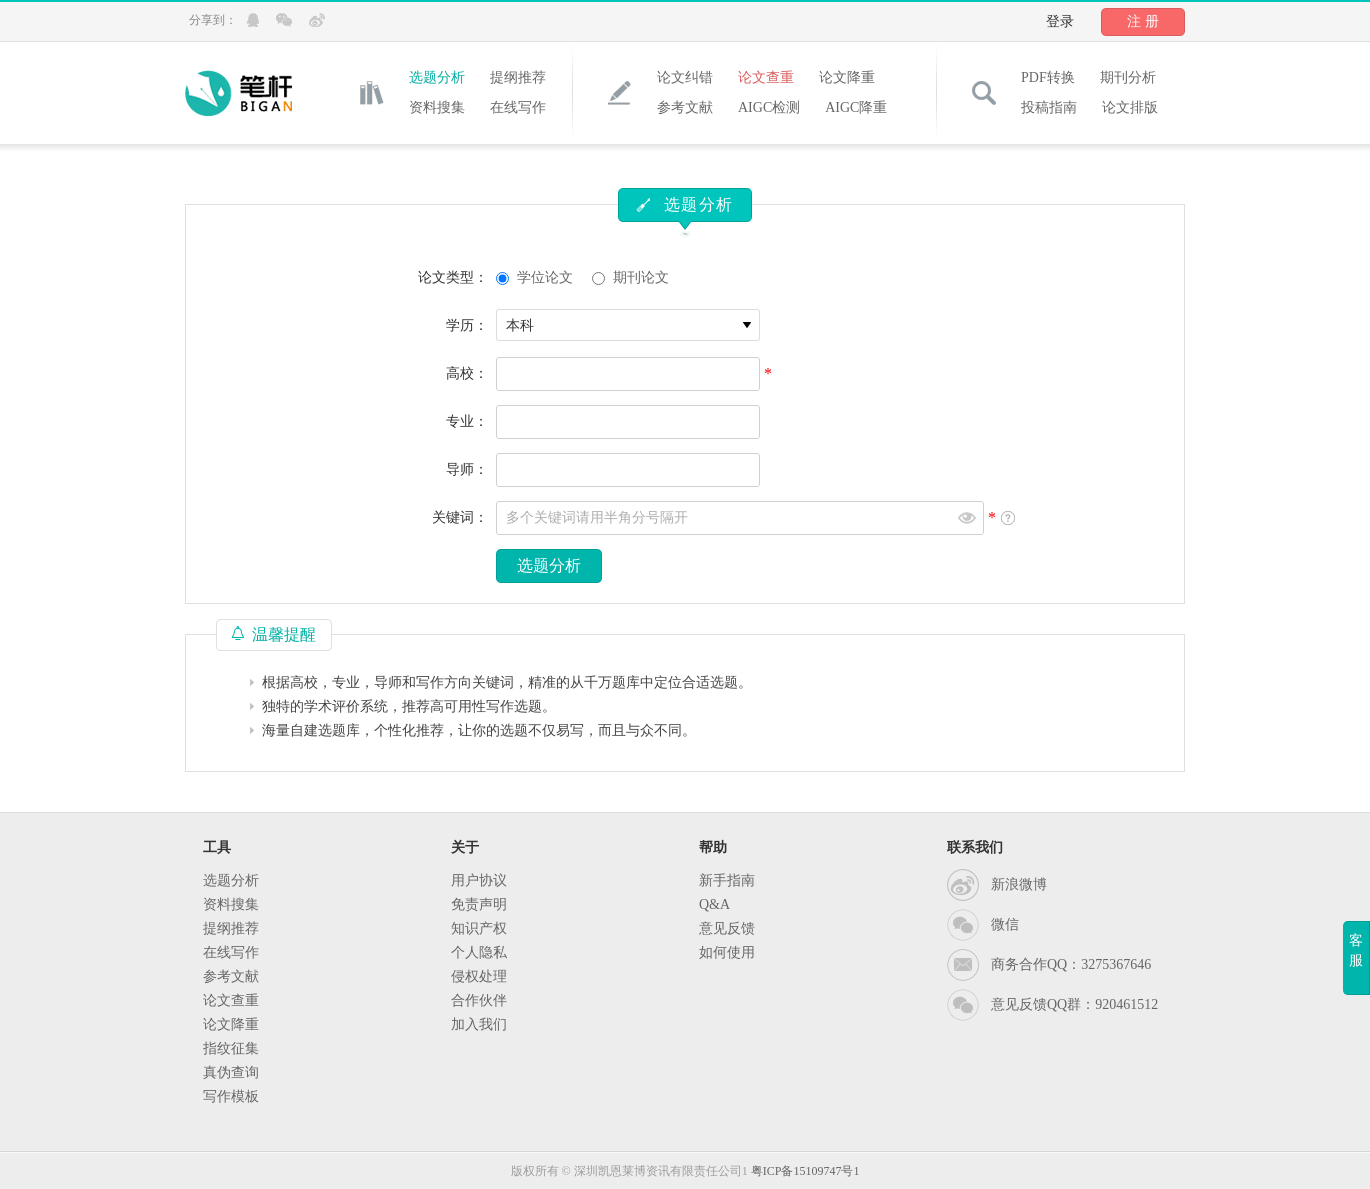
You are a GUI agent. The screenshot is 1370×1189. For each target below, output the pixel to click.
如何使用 (727, 952)
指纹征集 (231, 1048)
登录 (1060, 21)
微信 (1005, 924)
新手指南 (727, 880)
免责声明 (479, 904)
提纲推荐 (518, 77)
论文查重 (766, 77)
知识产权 (479, 928)
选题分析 (437, 77)
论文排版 (1130, 107)
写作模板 (231, 1096)
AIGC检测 (769, 107)
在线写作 (518, 107)
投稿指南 (1049, 107)
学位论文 (545, 277)
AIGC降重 (856, 107)
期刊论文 (641, 277)
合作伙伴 (479, 1000)
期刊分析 (1128, 77)
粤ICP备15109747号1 (805, 1171)
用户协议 (479, 880)
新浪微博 (1019, 884)
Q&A (714, 904)
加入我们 (479, 1024)
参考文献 (685, 107)
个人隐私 (479, 952)
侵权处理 (479, 976)
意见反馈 (727, 928)
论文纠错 (685, 77)
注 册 (1143, 21)
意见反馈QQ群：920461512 (1074, 1004)
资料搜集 (437, 107)
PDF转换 (1048, 77)
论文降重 (847, 77)
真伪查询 (231, 1072)
